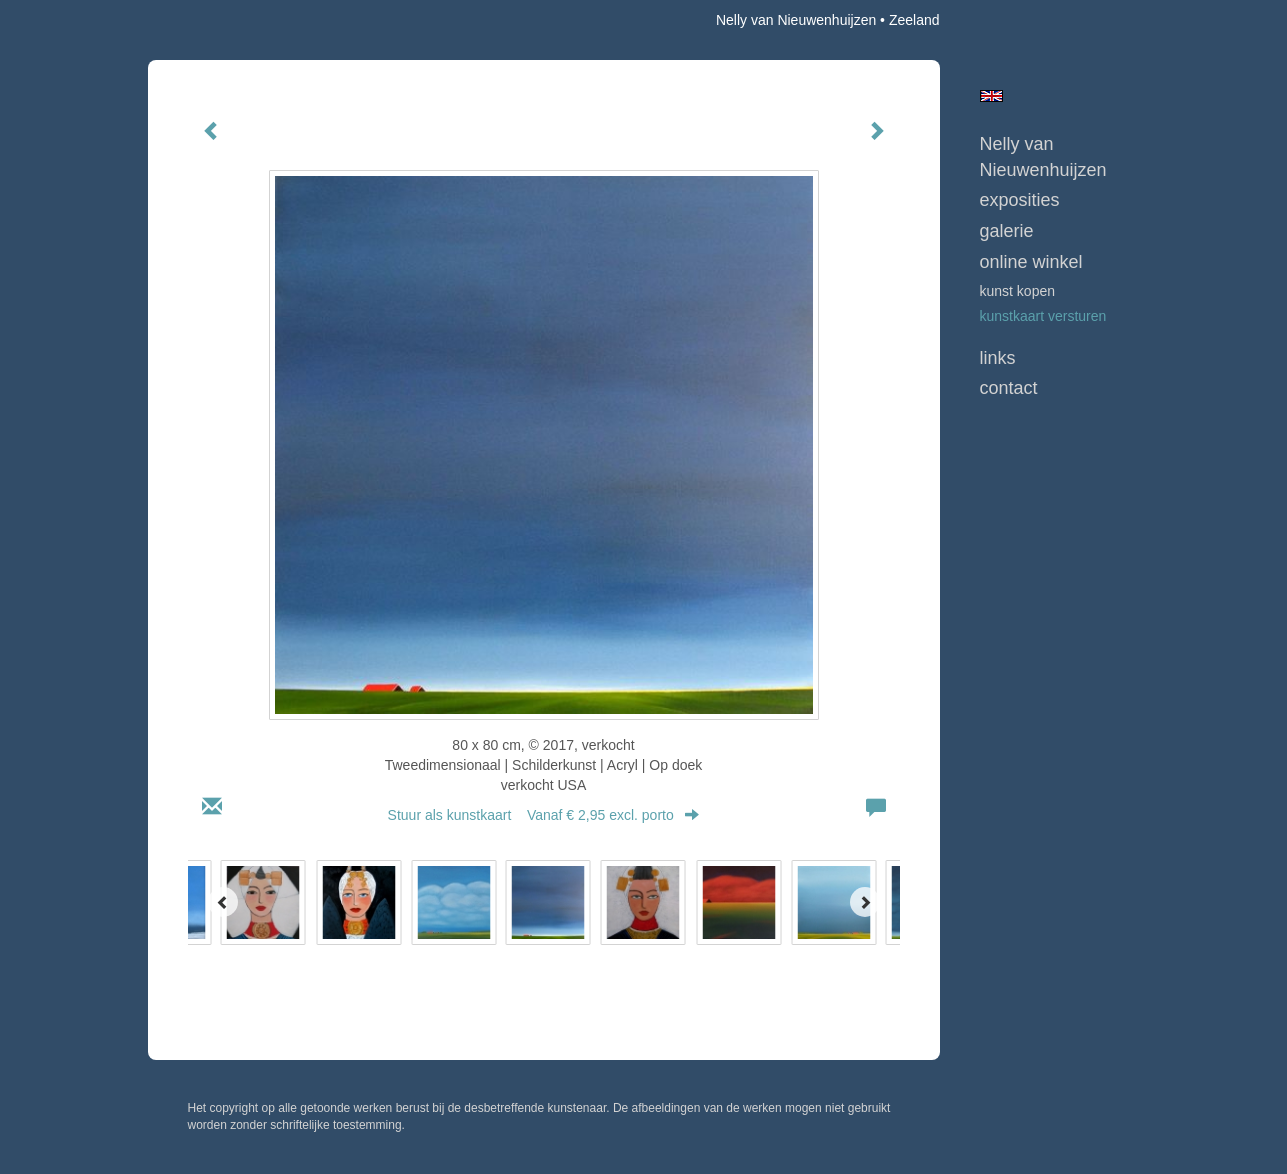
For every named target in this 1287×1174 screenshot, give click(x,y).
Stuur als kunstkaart (544, 815)
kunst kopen (1018, 291)
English (991, 96)
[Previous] (223, 902)
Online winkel (1031, 262)
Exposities (1020, 200)
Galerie (1007, 231)
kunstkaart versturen (1043, 316)
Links (998, 358)
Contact (1009, 388)
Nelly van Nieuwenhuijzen (796, 20)
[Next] (865, 902)
